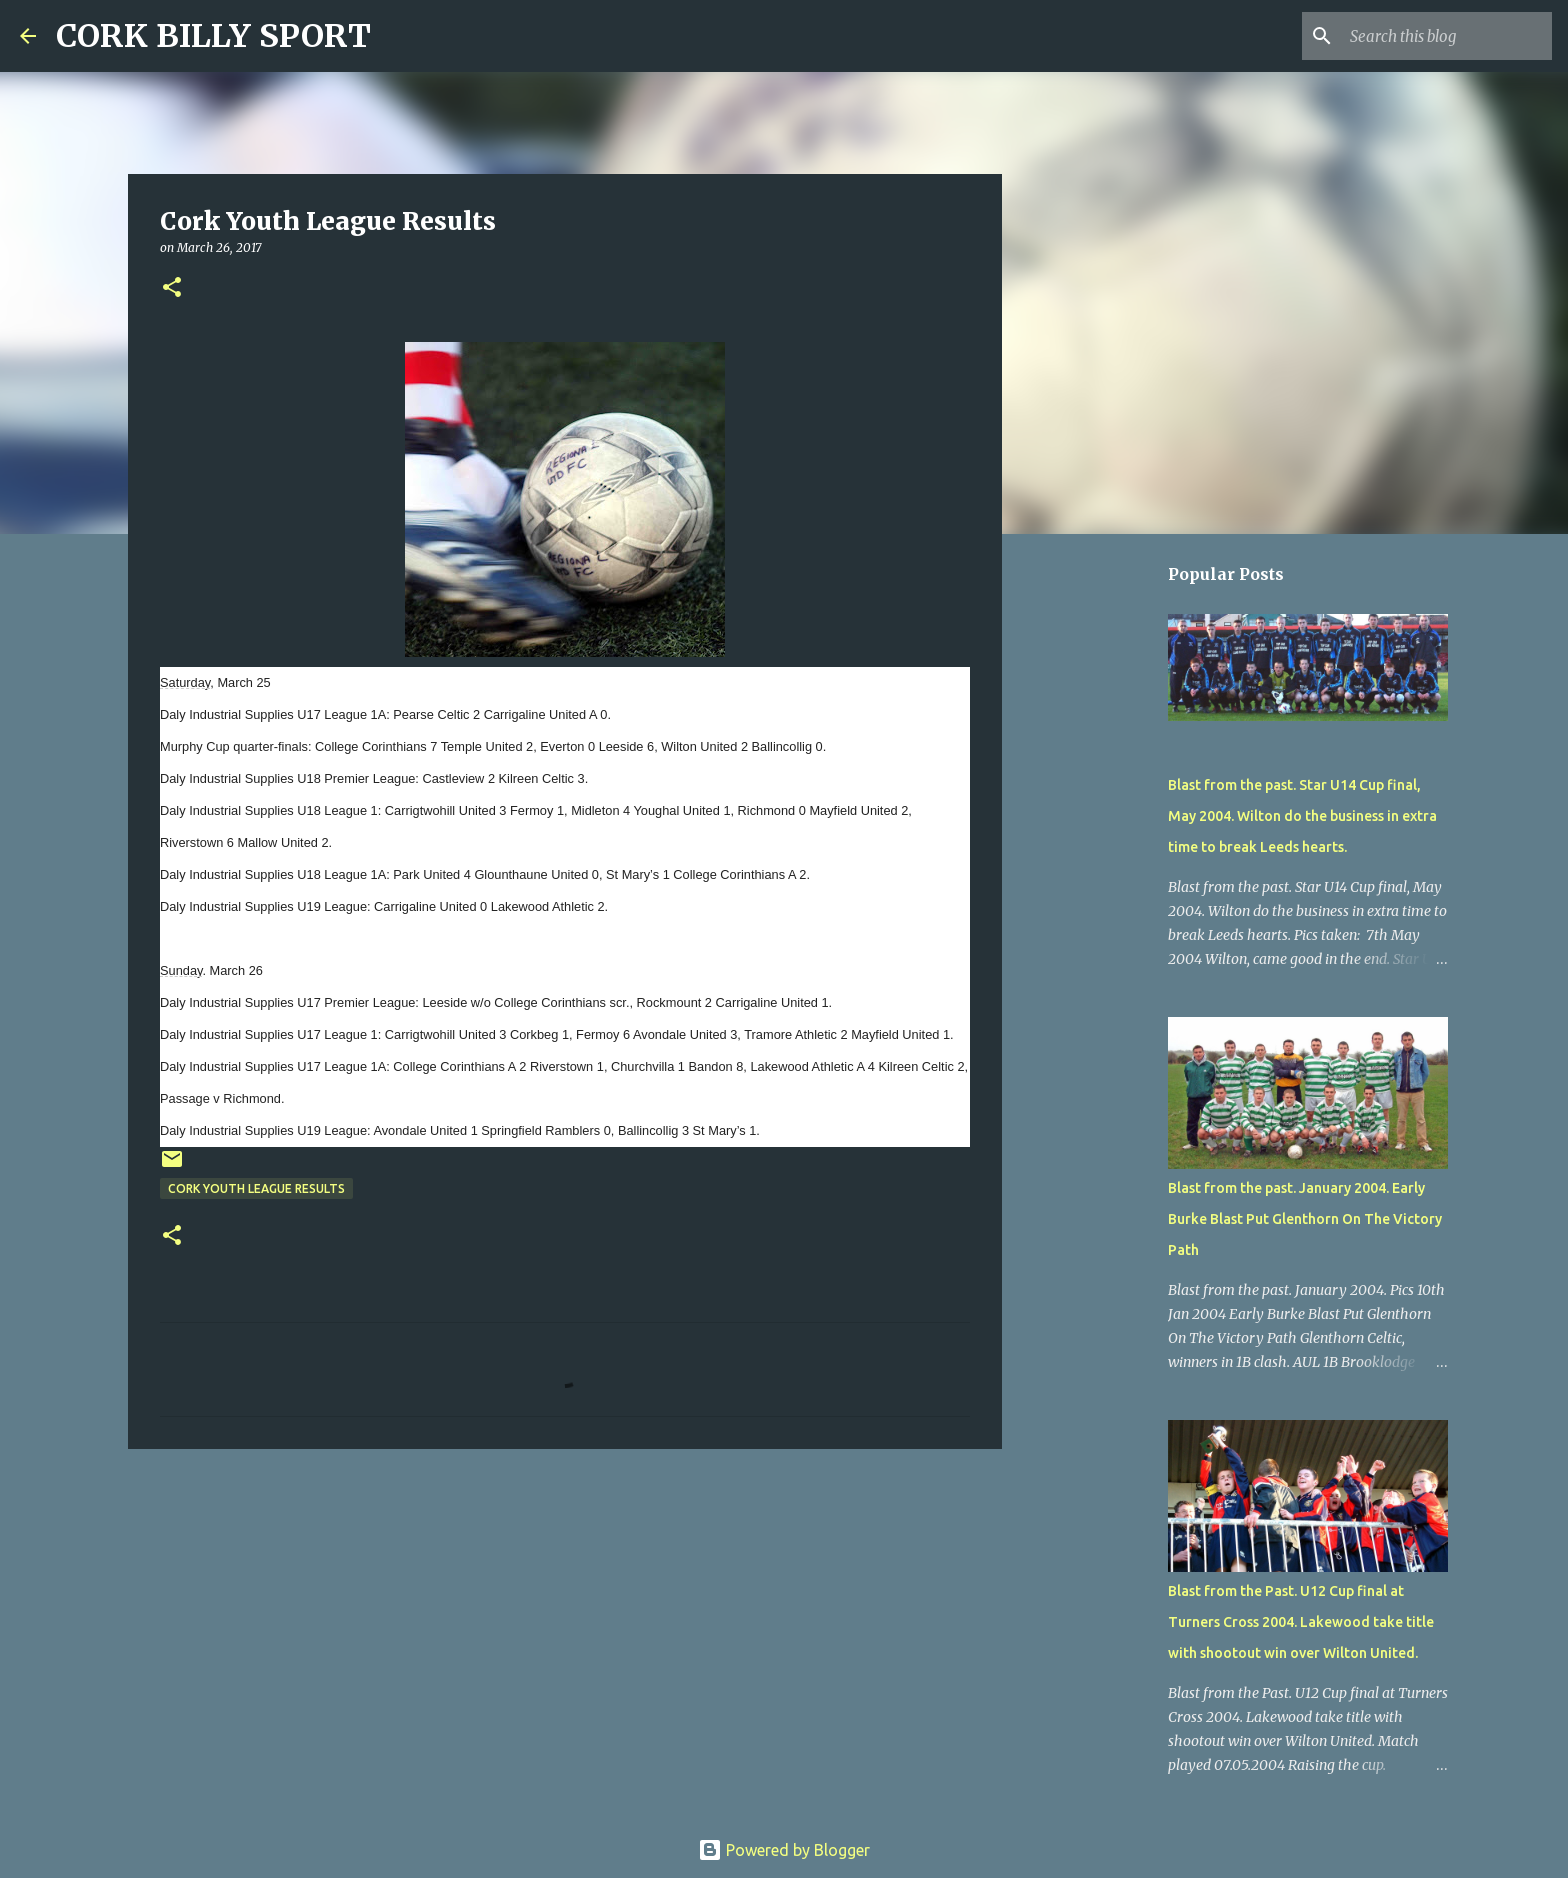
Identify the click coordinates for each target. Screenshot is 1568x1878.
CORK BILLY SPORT (213, 36)
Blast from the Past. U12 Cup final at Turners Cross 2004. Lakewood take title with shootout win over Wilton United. (1301, 1622)
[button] (172, 288)
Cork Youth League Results (256, 1188)
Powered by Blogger (784, 1850)
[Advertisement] (565, 1619)
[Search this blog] (1447, 36)
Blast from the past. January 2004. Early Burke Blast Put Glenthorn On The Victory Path (1305, 1219)
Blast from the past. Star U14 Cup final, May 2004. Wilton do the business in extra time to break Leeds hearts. (1302, 816)
